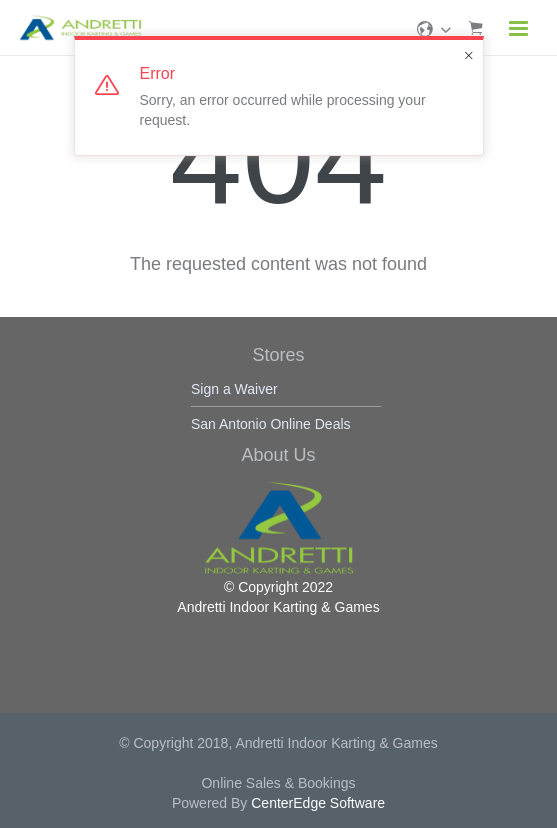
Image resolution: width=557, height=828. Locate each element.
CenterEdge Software (318, 803)
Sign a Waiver (234, 389)
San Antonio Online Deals (271, 424)
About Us (278, 455)
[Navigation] (519, 30)
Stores (278, 355)
